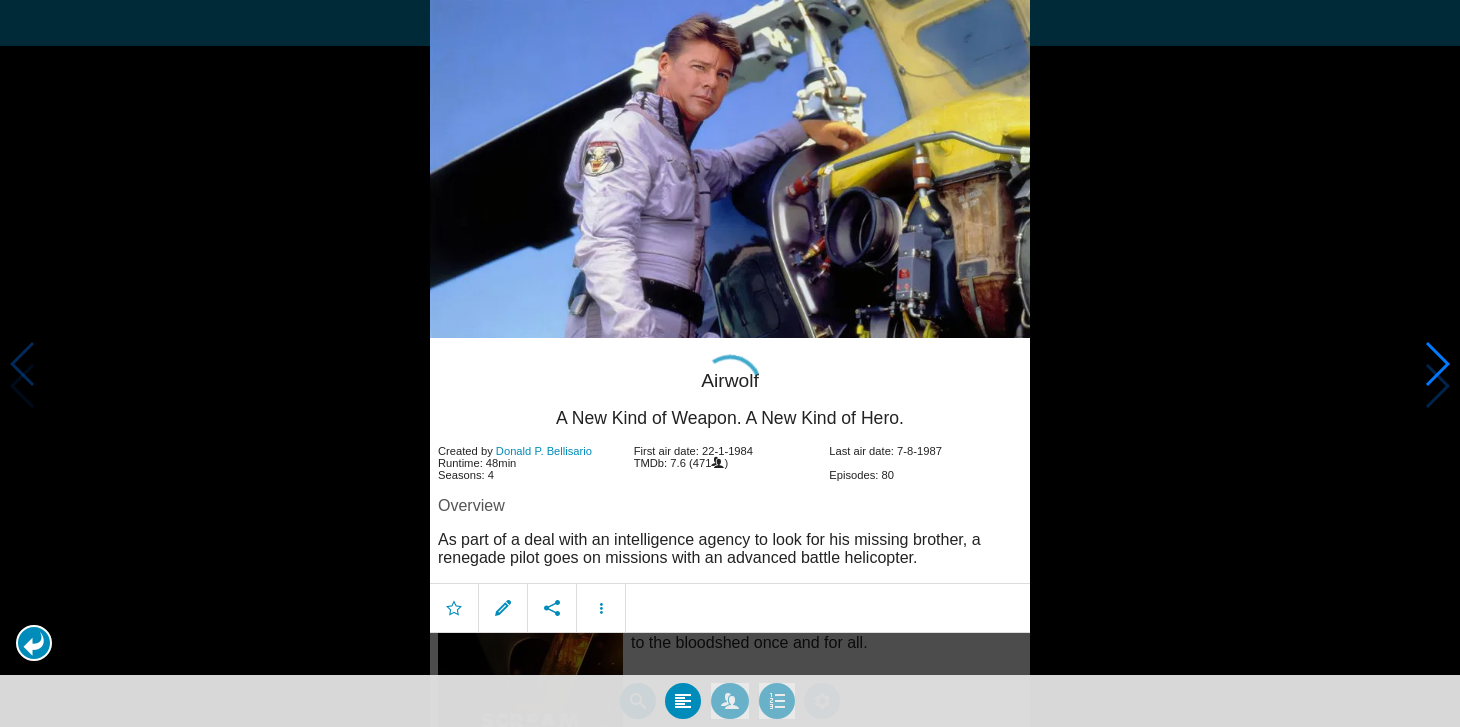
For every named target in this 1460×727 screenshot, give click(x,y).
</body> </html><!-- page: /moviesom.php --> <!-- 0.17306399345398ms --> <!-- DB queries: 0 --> (730, 363)
